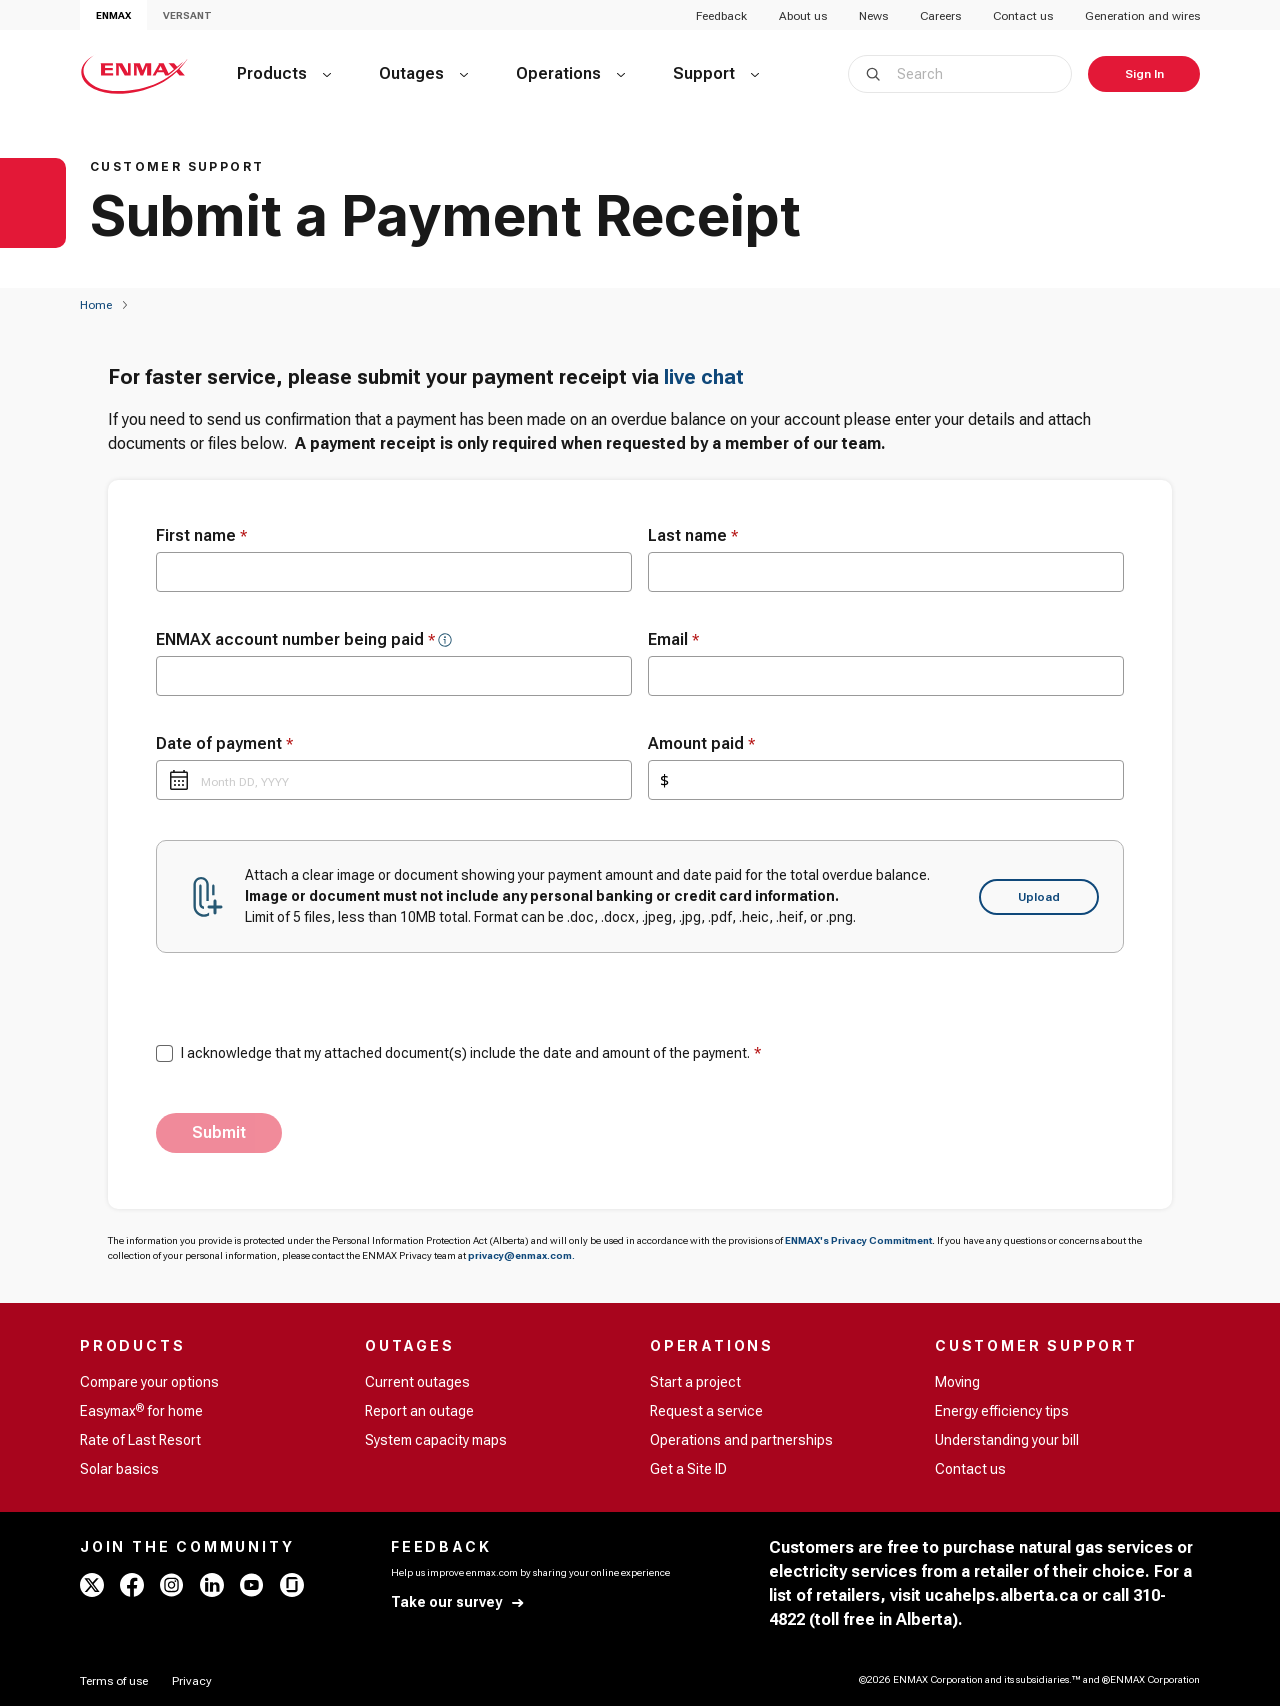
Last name (693, 536)
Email (673, 640)
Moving (957, 1382)
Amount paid (701, 744)
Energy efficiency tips (1002, 1411)
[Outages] (423, 74)
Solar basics (119, 1469)
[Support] (716, 74)
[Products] (284, 74)
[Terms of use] (114, 1681)
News (873, 16)
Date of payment (224, 744)
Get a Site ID (688, 1469)
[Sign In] (1144, 74)
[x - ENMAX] (92, 1585)
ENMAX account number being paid (295, 640)
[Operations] (570, 74)
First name (201, 536)
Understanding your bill (1007, 1440)
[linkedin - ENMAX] (212, 1585)
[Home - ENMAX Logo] (134, 74)
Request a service (706, 1411)
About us (803, 16)
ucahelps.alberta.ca (1001, 1595)
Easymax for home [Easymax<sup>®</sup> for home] (141, 1410)
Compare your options (149, 1382)
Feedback (721, 16)
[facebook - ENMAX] (132, 1585)
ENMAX (113, 15)
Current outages (417, 1382)
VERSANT (187, 15)
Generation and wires (1142, 16)
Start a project (695, 1382)
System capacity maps (436, 1440)
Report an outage (419, 1411)
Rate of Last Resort (140, 1440)
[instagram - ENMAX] (172, 1585)
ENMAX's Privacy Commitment (858, 1240)
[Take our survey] (458, 1602)
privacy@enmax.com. (521, 1255)
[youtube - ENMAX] (252, 1585)
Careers (940, 16)
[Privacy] (192, 1681)
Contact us (1023, 16)
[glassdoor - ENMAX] (292, 1585)
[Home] (96, 305)
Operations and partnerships (741, 1440)
